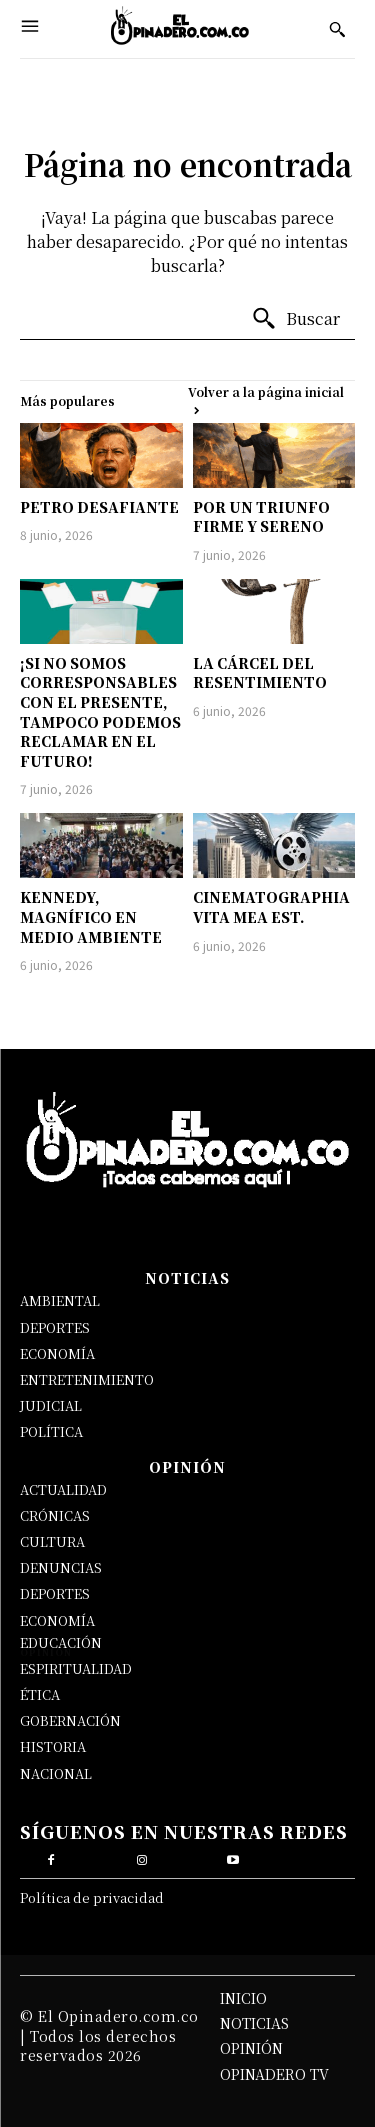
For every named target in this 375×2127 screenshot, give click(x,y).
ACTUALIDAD (63, 1489)
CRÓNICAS (55, 1515)
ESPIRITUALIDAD (76, 1668)
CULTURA (52, 1541)
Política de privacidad (92, 1897)
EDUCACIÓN (61, 1642)
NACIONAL (56, 1773)
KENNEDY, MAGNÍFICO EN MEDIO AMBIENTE (91, 916)
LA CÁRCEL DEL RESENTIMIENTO (260, 673)
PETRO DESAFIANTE (99, 507)
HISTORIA (53, 1746)
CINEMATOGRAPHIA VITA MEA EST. (271, 907)
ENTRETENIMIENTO (87, 1379)
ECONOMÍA (57, 1353)
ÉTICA (40, 1694)
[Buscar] (295, 319)
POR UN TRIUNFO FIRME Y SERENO (261, 517)
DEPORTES (55, 1327)
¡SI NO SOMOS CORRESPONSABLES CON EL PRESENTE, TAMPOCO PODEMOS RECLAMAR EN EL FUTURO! (100, 712)
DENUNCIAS (61, 1567)
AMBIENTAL (60, 1300)
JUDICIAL (51, 1405)
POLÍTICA (51, 1431)
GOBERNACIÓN (70, 1720)
